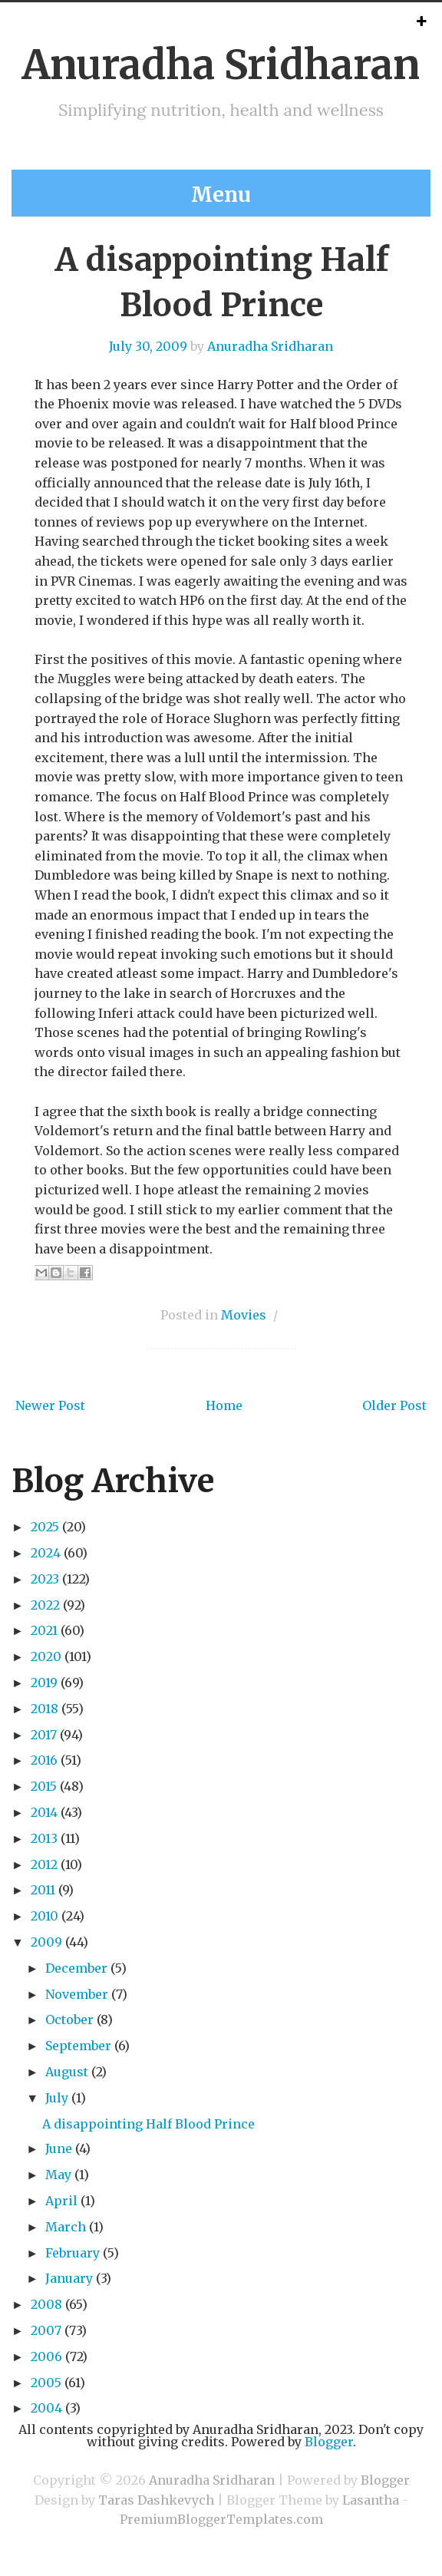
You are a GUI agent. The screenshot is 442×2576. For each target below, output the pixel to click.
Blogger (329, 2441)
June (58, 2148)
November (76, 1994)
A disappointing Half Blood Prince (148, 2124)
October (69, 2019)
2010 (44, 1916)
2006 (46, 2356)
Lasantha (370, 2500)
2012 (44, 1864)
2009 (46, 1942)
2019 (44, 1682)
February (72, 2253)
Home (224, 1405)
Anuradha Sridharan (221, 65)
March (65, 2226)
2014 (44, 1812)
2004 (46, 2408)
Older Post (394, 1405)
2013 (44, 1838)
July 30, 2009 (148, 346)
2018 (44, 1708)
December (76, 1968)
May (58, 2174)
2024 (46, 1552)
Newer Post (50, 1405)
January (69, 2278)
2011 (43, 1889)
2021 (44, 1630)
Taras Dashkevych (156, 2500)
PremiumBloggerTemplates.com (221, 2519)
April (61, 2200)
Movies (243, 1315)
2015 (44, 1786)
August (66, 2071)
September (78, 2045)
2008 (46, 2304)
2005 (46, 2382)
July (56, 2097)
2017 (44, 1734)
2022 (45, 1605)
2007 (46, 2330)
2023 (45, 1579)
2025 (45, 1526)
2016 (44, 1760)
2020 (46, 1656)
